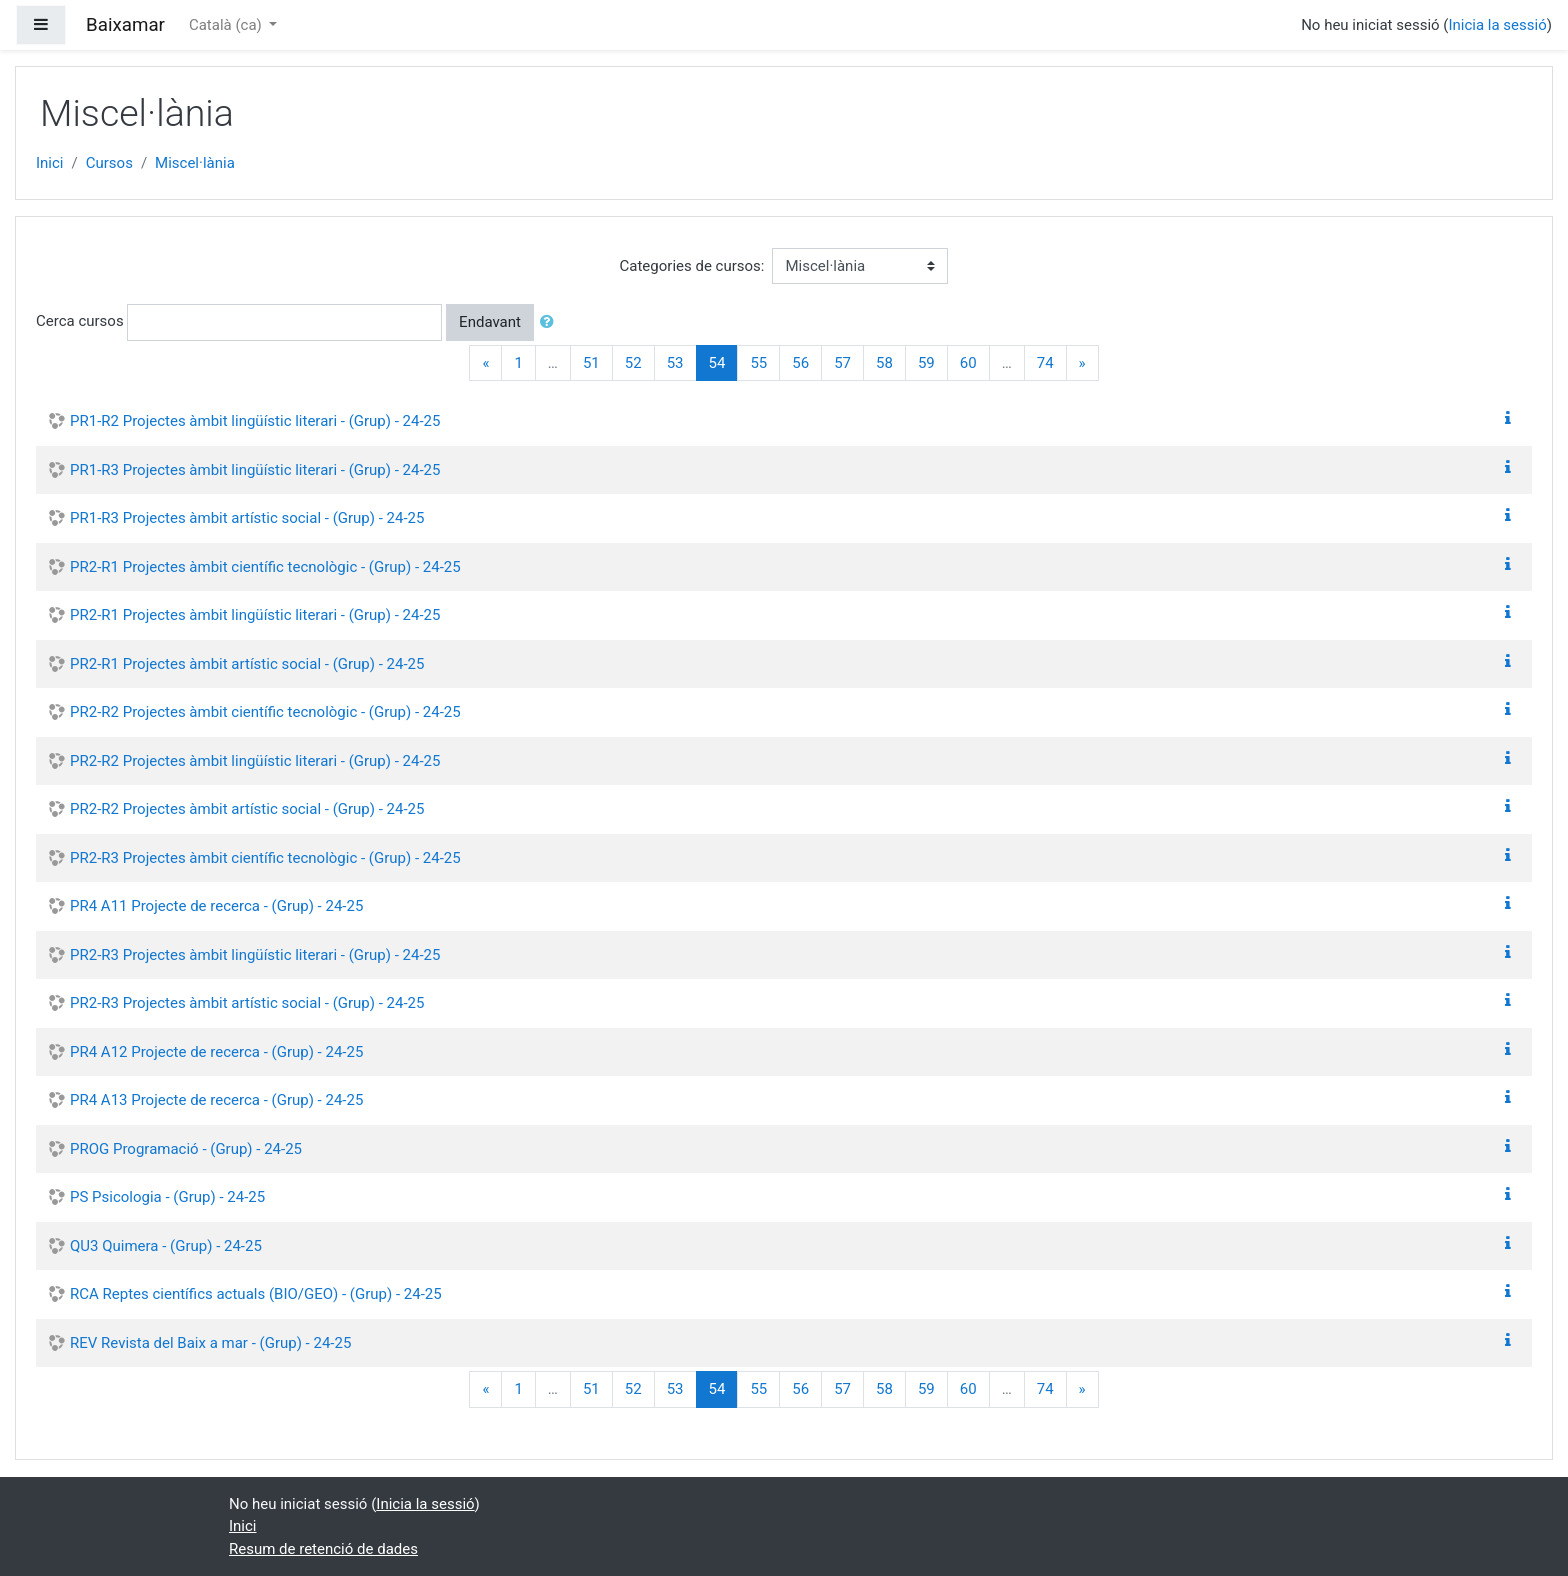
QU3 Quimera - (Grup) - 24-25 (166, 1246)
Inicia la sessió (1497, 25)
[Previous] (485, 363)
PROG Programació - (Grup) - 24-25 (186, 1149)
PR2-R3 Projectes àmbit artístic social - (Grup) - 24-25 (247, 1003)
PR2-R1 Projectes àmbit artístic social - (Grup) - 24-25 (247, 664)
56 (800, 363)
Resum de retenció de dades (323, 1549)
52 (633, 363)
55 (758, 363)
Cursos (109, 163)
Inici (50, 163)
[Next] (1082, 363)
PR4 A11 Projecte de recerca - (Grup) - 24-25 (216, 906)
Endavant (490, 322)
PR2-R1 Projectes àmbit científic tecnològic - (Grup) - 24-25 (265, 567)
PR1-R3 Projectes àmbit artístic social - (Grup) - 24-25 (247, 518)
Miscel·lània (195, 163)
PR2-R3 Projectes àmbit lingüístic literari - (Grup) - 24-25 (255, 955)
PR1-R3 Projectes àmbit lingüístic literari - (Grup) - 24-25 (255, 470)
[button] (551, 322)
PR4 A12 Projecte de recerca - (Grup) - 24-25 (216, 1052)
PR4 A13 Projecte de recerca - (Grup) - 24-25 (216, 1100)
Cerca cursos (80, 321)
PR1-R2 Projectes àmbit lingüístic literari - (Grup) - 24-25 (255, 421)
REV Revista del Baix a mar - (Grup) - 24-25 (210, 1343)
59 (926, 363)
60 (968, 363)
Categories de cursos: (692, 266)
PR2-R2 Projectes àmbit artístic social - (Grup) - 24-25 (247, 809)
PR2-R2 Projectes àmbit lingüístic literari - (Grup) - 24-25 (255, 761)
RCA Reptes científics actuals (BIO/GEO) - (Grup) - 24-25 (256, 1294)
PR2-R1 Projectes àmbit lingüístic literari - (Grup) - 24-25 (255, 615)
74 (1045, 363)
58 (884, 363)
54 (724, 362)
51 (591, 363)
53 (675, 363)
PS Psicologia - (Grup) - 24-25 (167, 1197)
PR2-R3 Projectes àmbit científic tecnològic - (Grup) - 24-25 (265, 858)
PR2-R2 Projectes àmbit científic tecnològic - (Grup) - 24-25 (265, 712)
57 (842, 363)
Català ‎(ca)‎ (227, 25)
